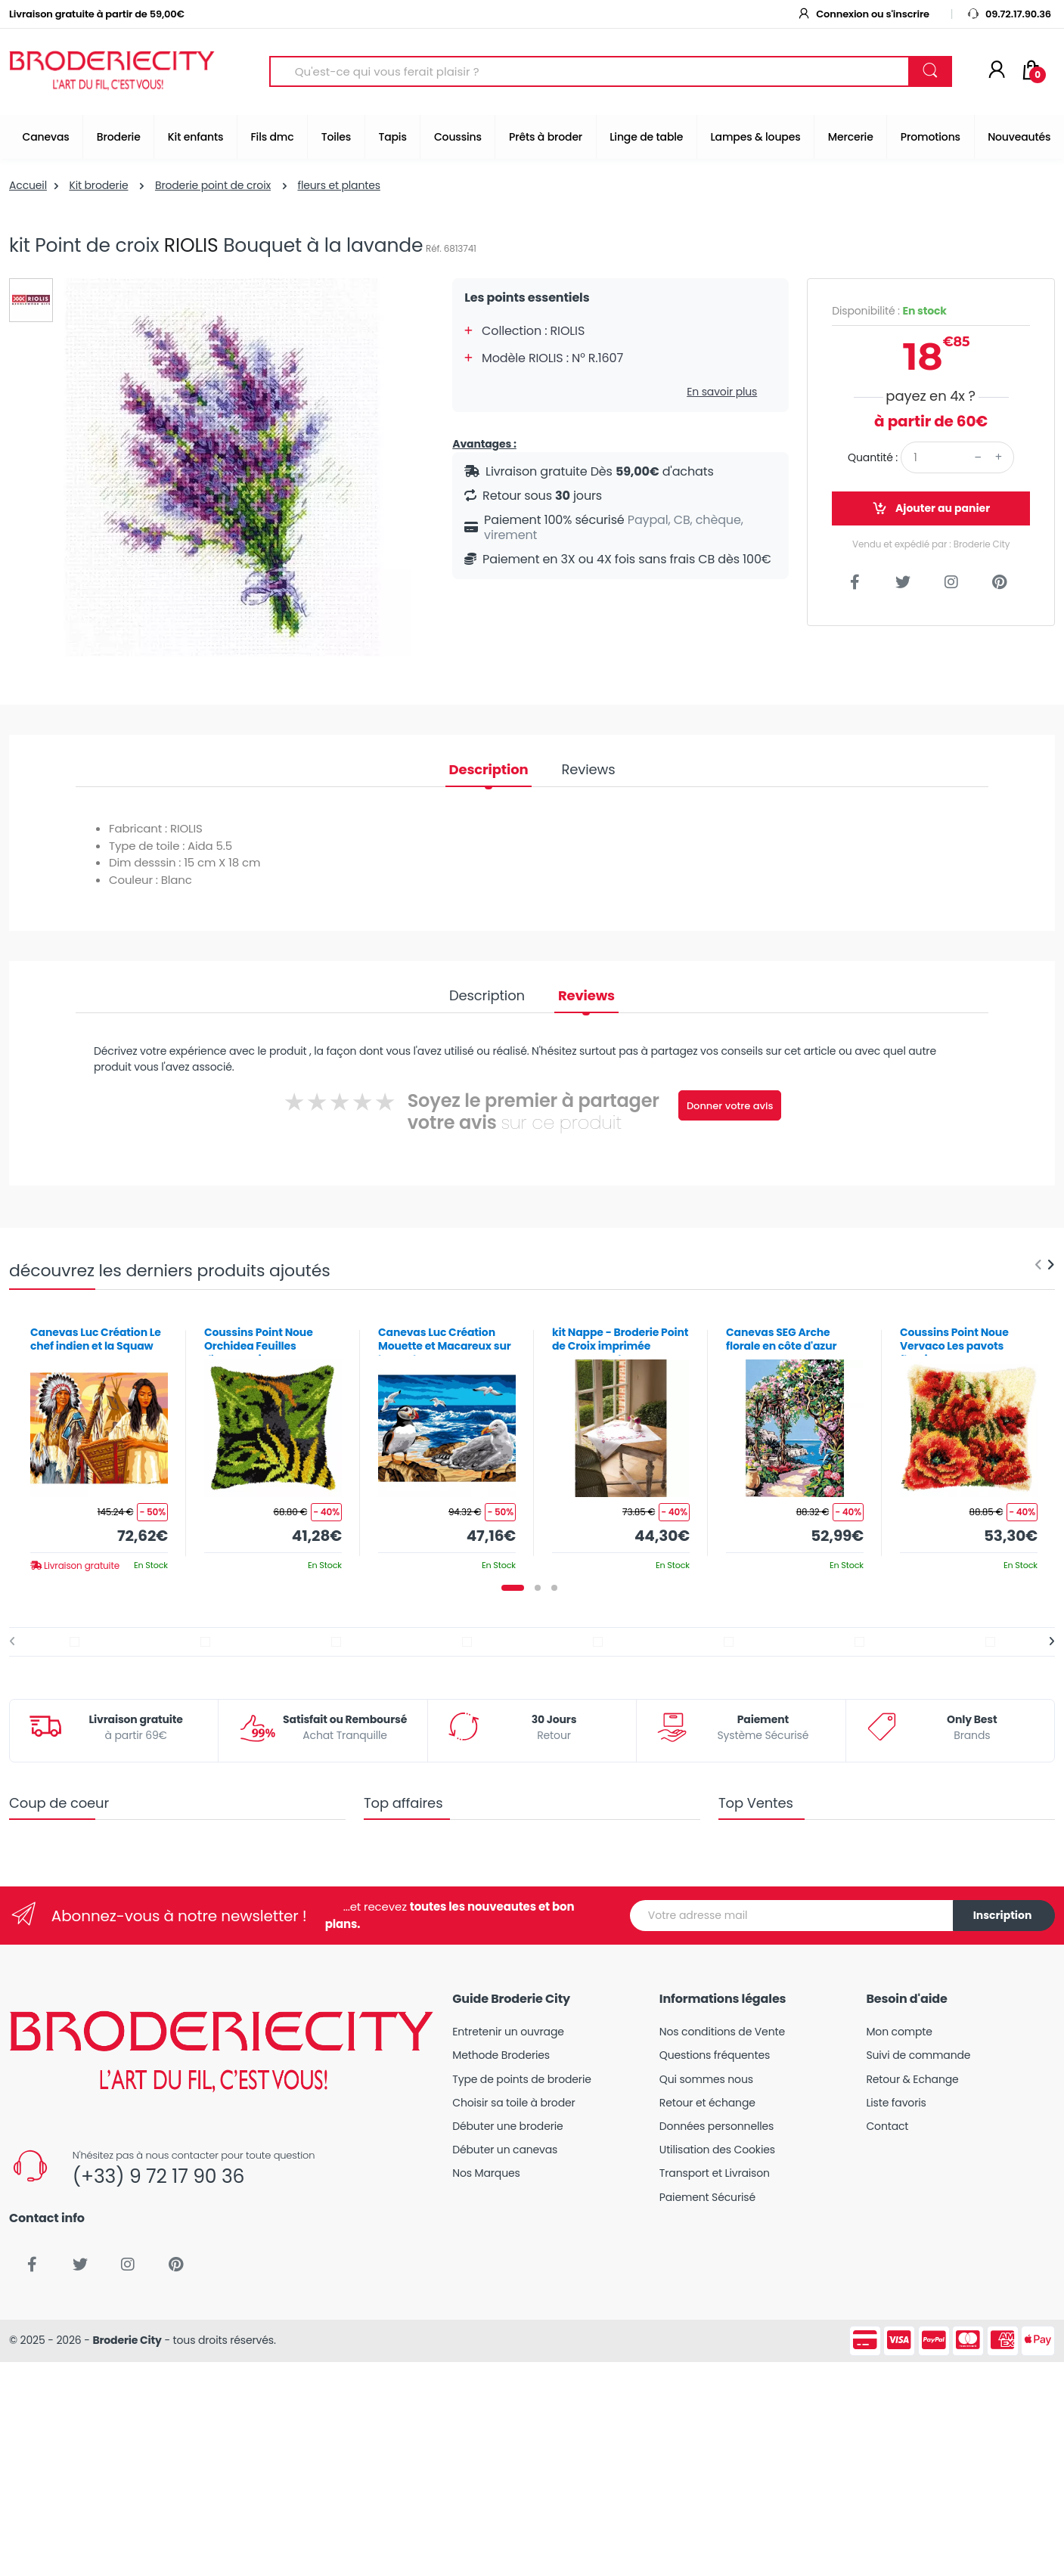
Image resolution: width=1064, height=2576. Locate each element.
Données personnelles (716, 2126)
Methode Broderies (501, 2055)
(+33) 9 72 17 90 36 (158, 2176)
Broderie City (126, 2340)
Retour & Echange (912, 2079)
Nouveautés (1019, 136)
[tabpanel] (99, 1443)
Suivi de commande (918, 2055)
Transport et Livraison (714, 2173)
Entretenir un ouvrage (508, 2031)
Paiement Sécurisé (707, 2197)
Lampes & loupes (756, 136)
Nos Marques (486, 2173)
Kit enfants (195, 136)
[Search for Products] (589, 71)
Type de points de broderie (521, 2079)
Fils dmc (272, 136)
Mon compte (899, 2031)
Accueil (28, 185)
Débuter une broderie (507, 2126)
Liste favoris (896, 2102)
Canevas (46, 136)
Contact (887, 2126)
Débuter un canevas (504, 2149)
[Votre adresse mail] (792, 1915)
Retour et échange (707, 2102)
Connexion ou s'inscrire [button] (863, 14)
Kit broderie (98, 185)
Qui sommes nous (706, 2079)
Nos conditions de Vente (722, 2031)
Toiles (336, 136)
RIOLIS (191, 245)
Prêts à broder (545, 136)
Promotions (930, 136)
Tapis (392, 136)
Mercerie (850, 136)
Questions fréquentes (714, 2055)
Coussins (458, 136)
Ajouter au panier (931, 508)
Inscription (1002, 1915)
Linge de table (646, 136)
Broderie (119, 136)
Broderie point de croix (213, 185)
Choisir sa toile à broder (513, 2102)
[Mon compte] (996, 71)
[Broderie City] (112, 72)
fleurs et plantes (338, 185)
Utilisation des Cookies (717, 2149)
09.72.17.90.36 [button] (1008, 14)
